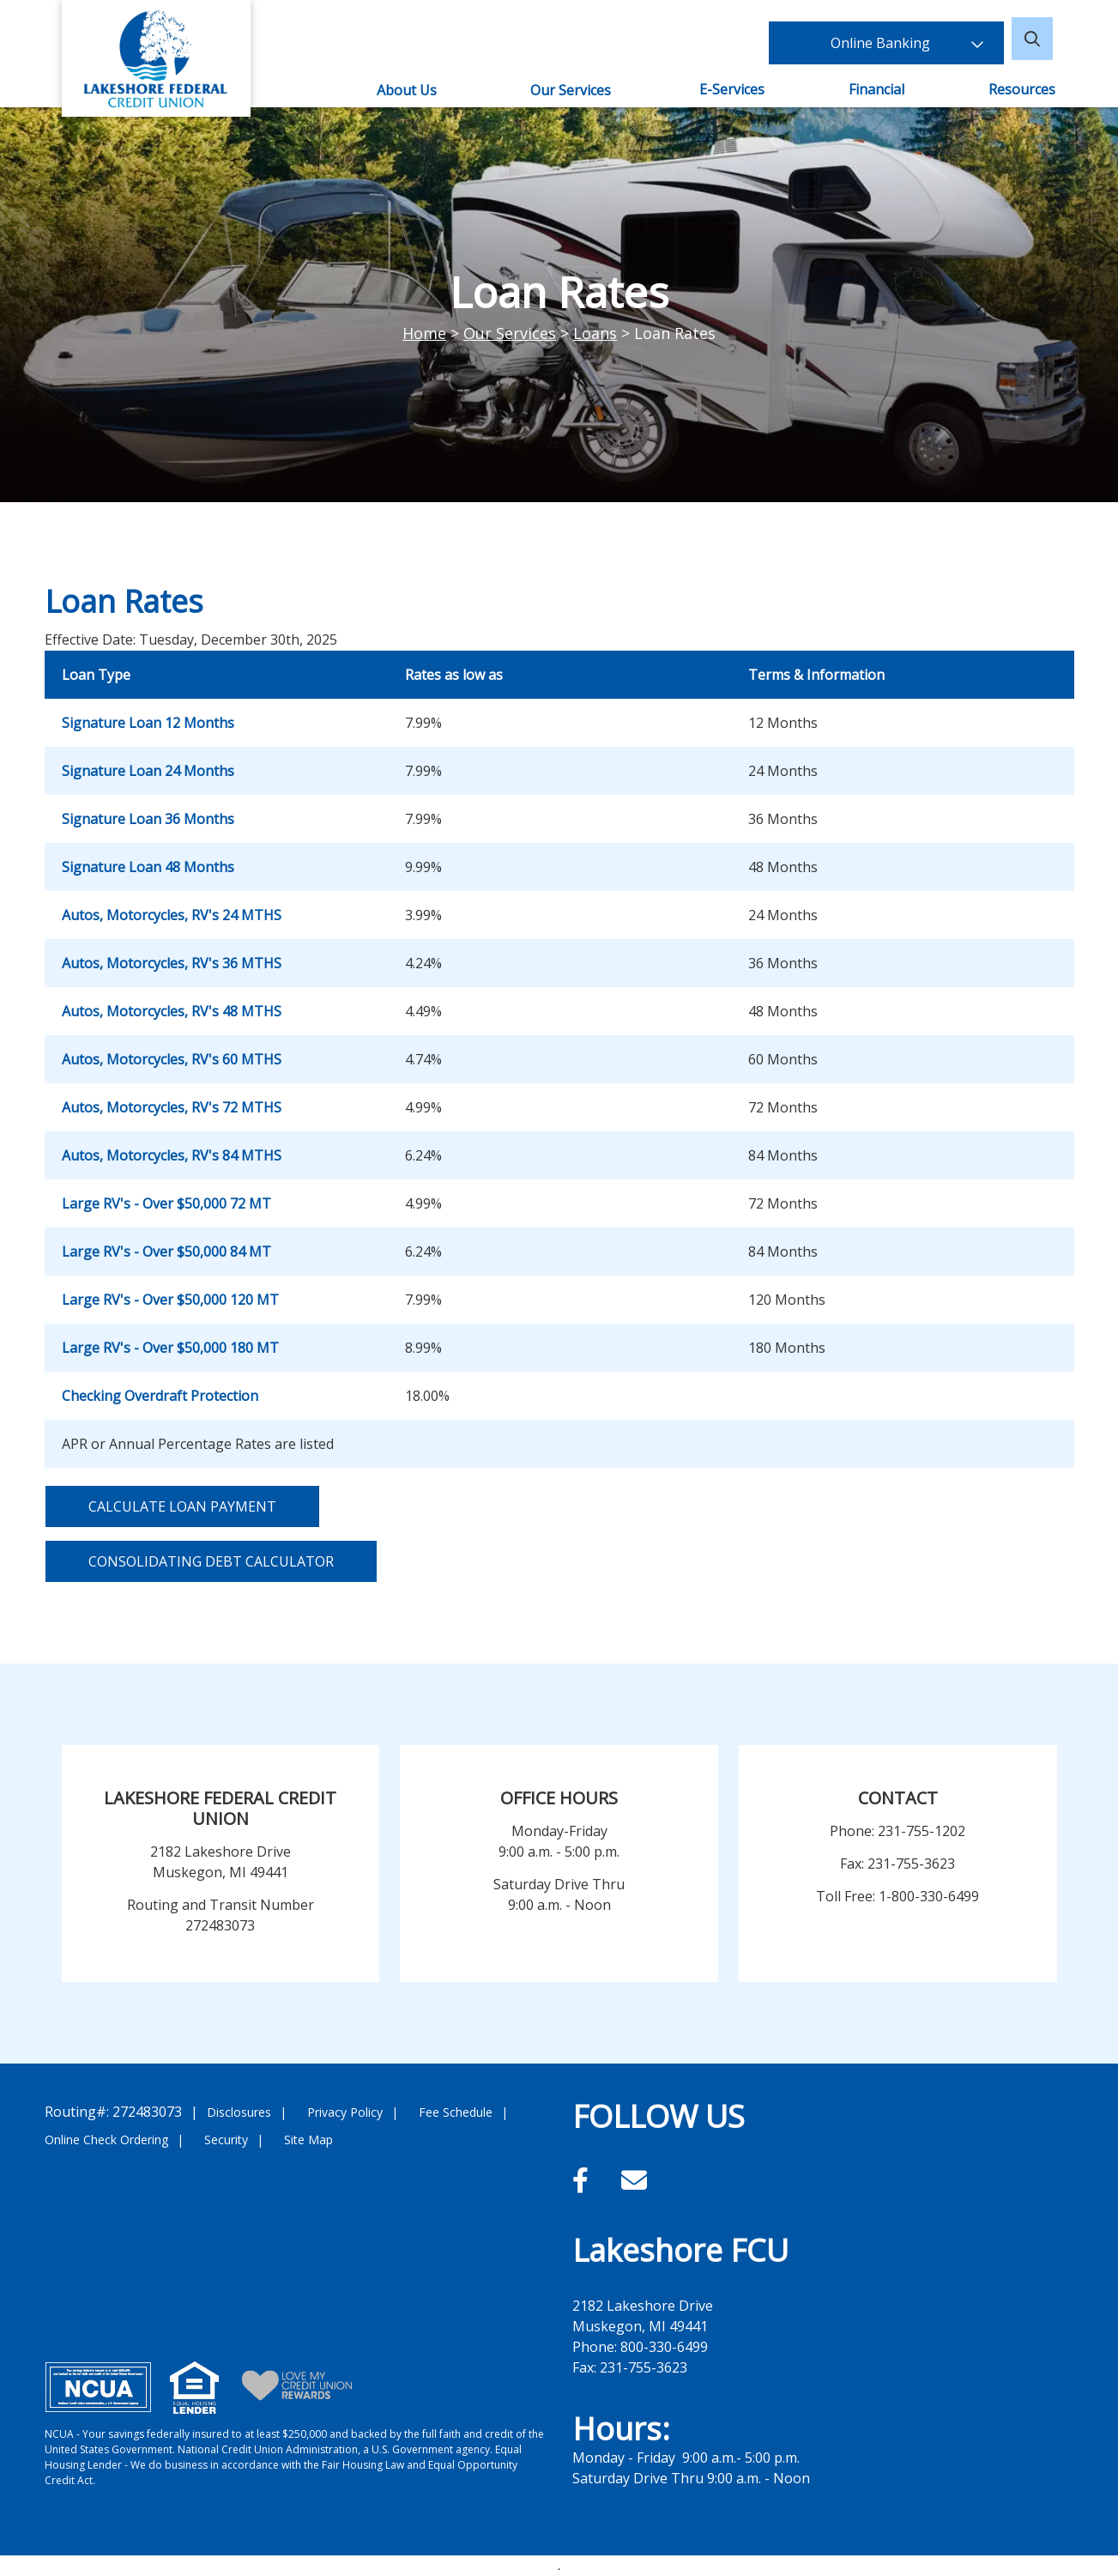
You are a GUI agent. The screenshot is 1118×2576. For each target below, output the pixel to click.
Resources (1023, 89)
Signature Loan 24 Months (148, 770)
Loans (595, 333)
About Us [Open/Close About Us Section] (406, 90)
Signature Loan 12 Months (148, 722)
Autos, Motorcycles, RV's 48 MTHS (171, 1011)
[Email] (634, 2179)
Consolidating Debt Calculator (211, 1561)
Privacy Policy (345, 2112)
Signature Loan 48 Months (148, 867)
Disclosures (239, 2112)
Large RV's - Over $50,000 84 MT (166, 1251)
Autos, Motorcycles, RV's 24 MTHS (171, 915)
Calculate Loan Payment (182, 1506)
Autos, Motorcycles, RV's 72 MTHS (171, 1107)
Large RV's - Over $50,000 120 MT (170, 1299)
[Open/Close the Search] (1036, 38)
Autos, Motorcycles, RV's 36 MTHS (171, 963)
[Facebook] (583, 2179)
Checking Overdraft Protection (160, 1395)
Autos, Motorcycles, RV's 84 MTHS (171, 1155)
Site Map (308, 2139)
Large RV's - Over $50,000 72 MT (166, 1203)
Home (424, 333)
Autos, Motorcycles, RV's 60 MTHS (171, 1059)
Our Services (509, 333)
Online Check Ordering (106, 2139)
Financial (877, 89)
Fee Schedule (456, 2112)
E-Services (732, 89)
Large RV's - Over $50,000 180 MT (170, 1347)
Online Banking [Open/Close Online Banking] (907, 38)
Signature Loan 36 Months (148, 818)
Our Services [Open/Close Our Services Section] (570, 90)
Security (226, 2139)
